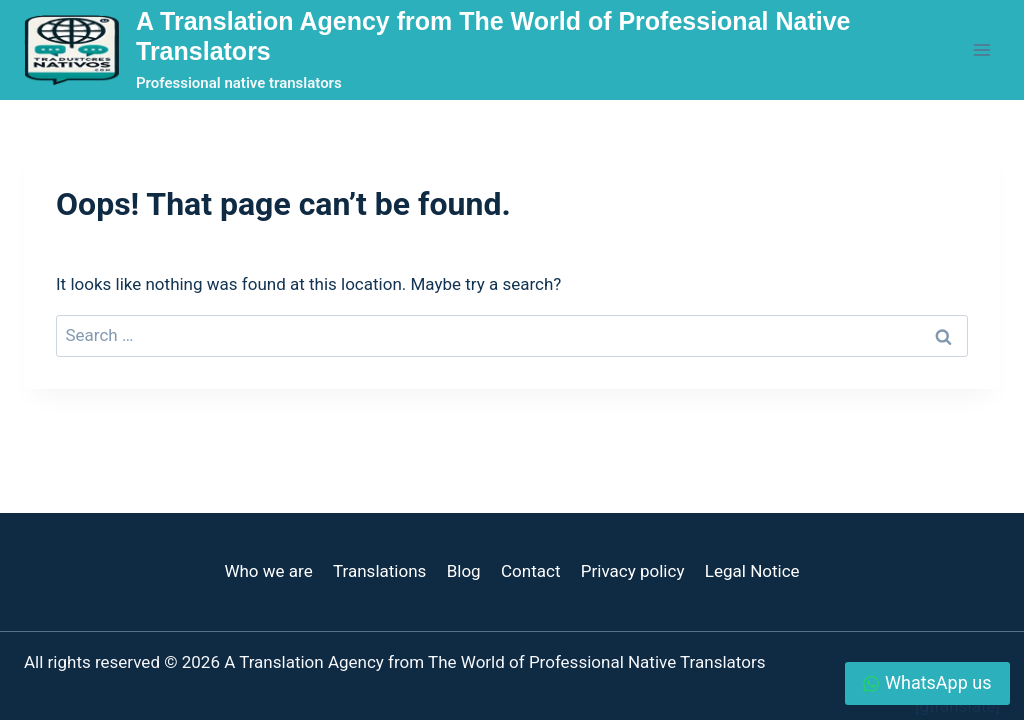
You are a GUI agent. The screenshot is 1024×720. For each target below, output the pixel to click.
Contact (530, 571)
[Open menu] (981, 49)
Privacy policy (633, 571)
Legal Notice (752, 571)
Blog (464, 571)
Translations (379, 571)
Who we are (268, 571)
